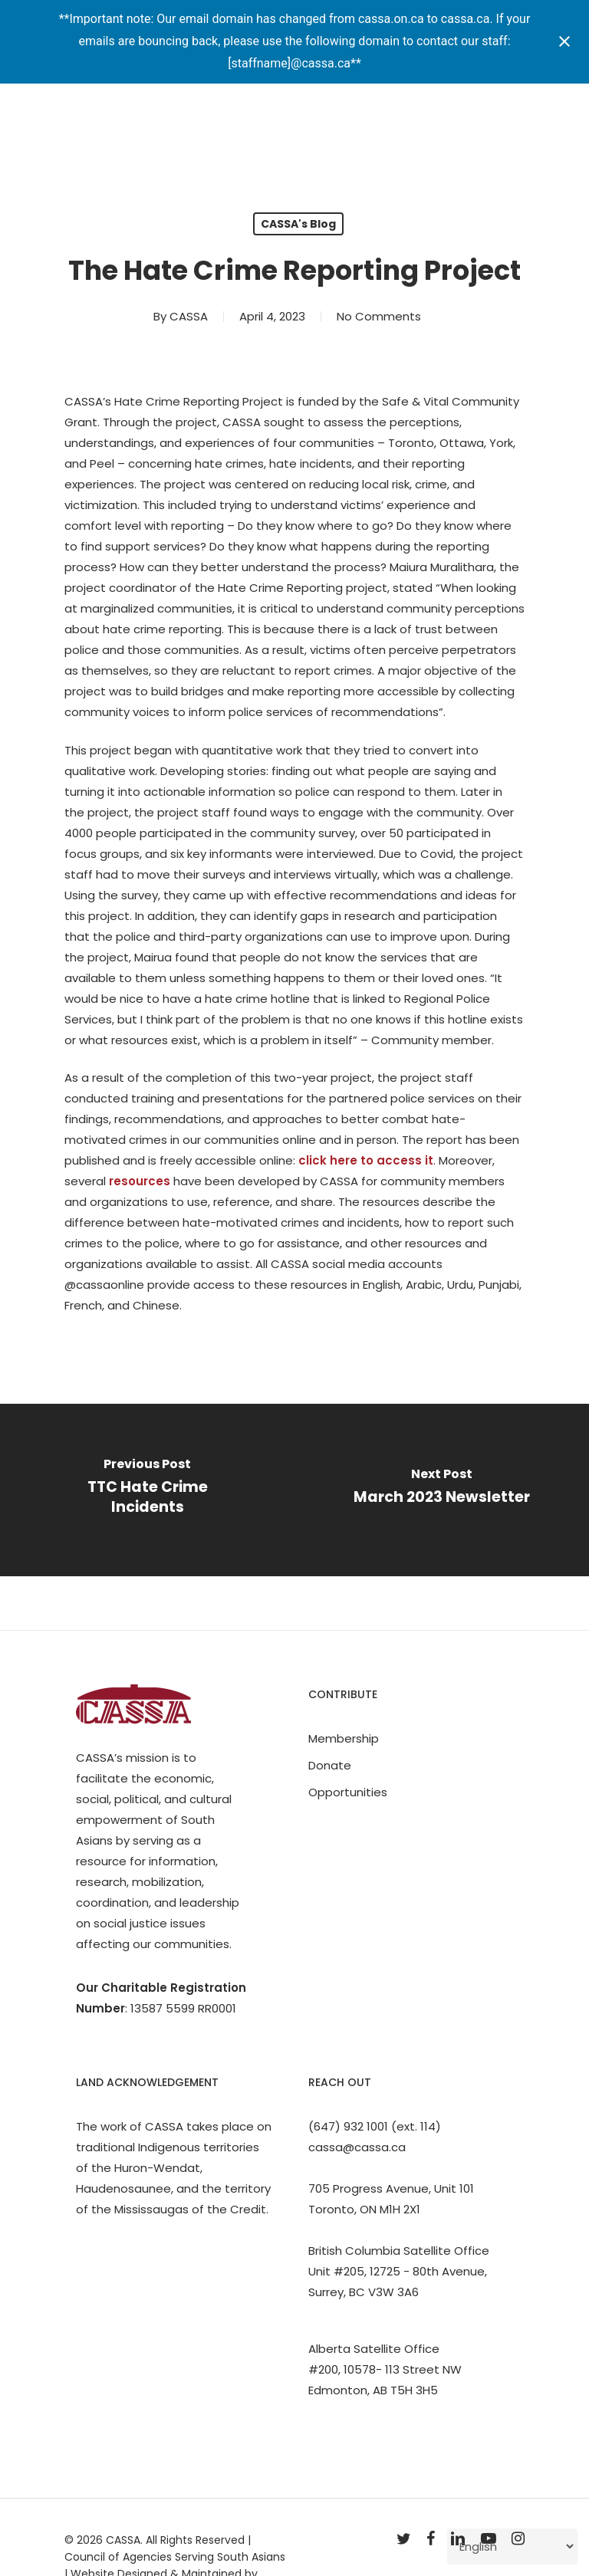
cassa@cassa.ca (357, 2147)
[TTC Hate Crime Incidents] (147, 1490)
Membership (343, 1738)
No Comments (379, 316)
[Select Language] (512, 2546)
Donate (329, 1765)
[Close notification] (564, 41)
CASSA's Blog (298, 224)
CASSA (188, 316)
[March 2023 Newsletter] (441, 1490)
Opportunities (347, 1792)
